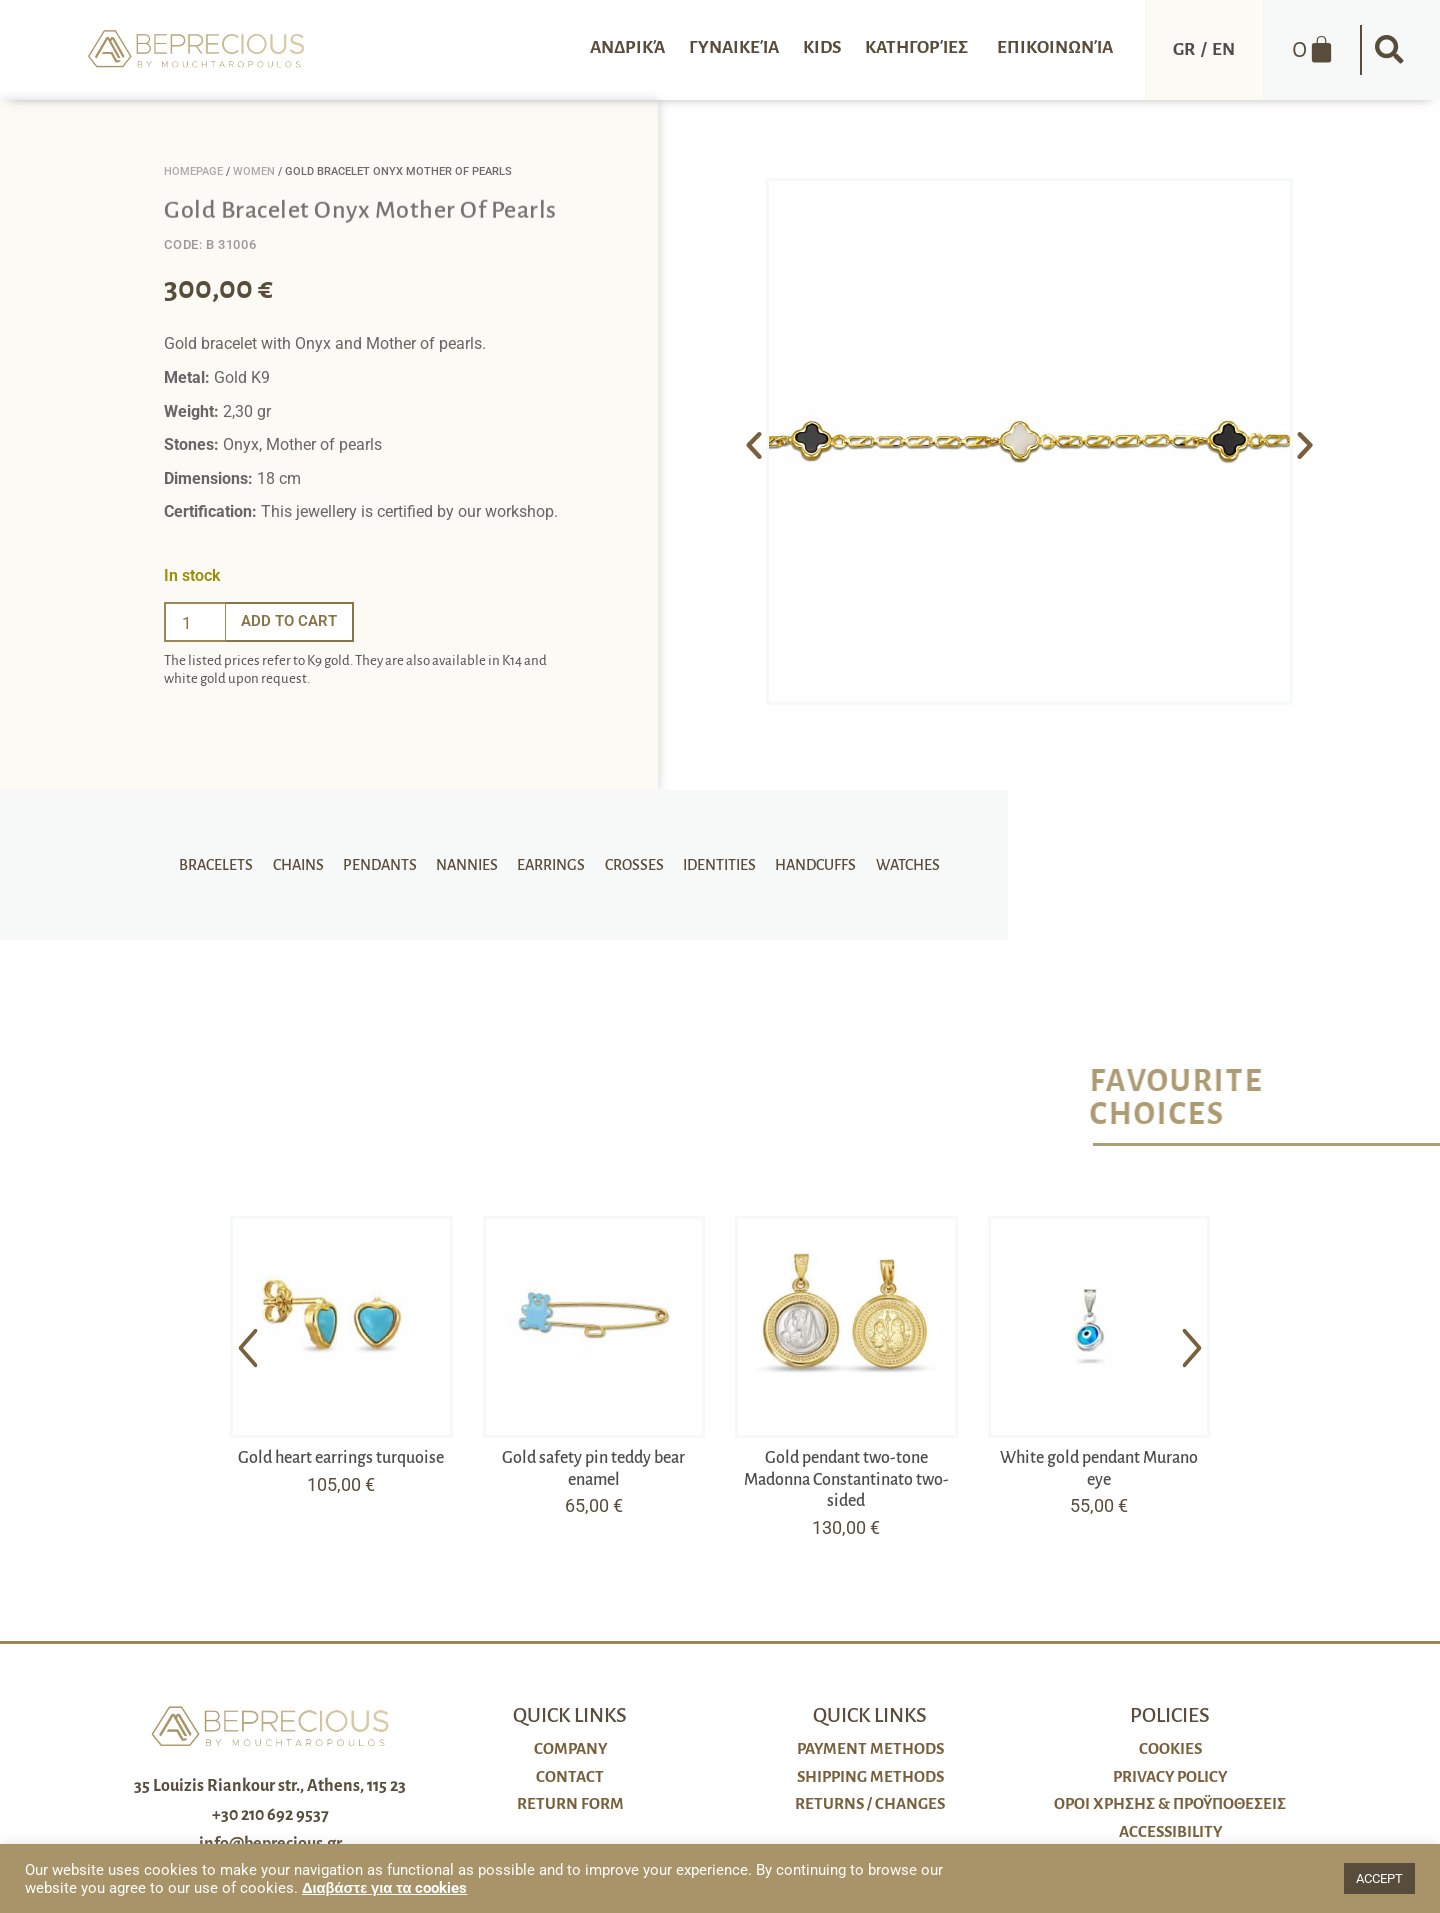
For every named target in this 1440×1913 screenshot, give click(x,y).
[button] (1390, 50)
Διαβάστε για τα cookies (384, 1888)
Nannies (470, 865)
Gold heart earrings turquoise (341, 1458)
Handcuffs (805, 865)
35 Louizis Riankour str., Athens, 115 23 (270, 1786)
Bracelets (229, 865)
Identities (712, 865)
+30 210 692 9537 (270, 1815)
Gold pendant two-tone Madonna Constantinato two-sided (846, 1479)
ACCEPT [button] (1379, 1878)
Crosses (630, 865)
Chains (307, 865)
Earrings (551, 865)
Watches (894, 865)
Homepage (193, 171)
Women (254, 171)
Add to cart (292, 621)
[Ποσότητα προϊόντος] (195, 622)
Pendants (386, 865)
